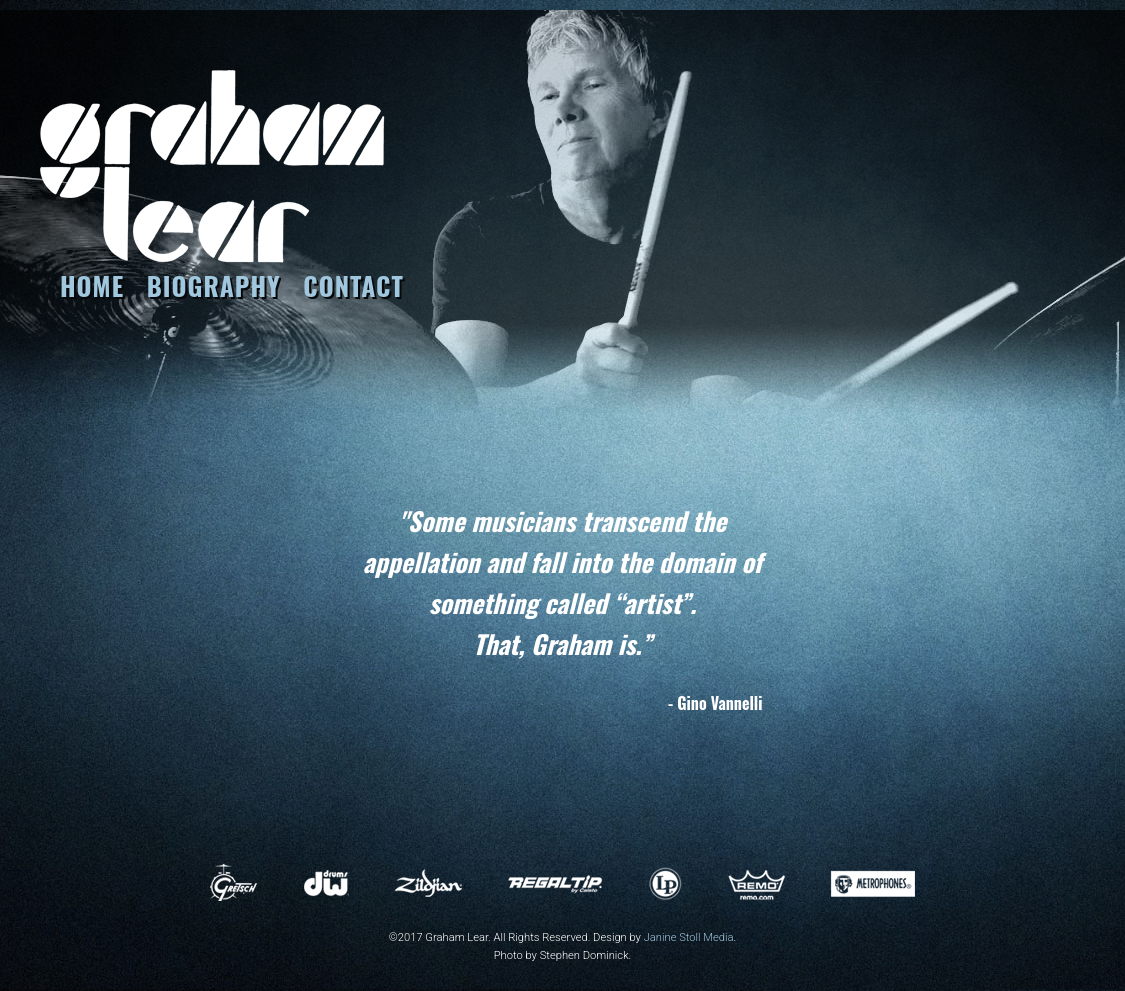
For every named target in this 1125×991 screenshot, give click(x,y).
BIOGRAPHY (214, 285)
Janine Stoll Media (689, 937)
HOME (92, 285)
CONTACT (353, 285)
